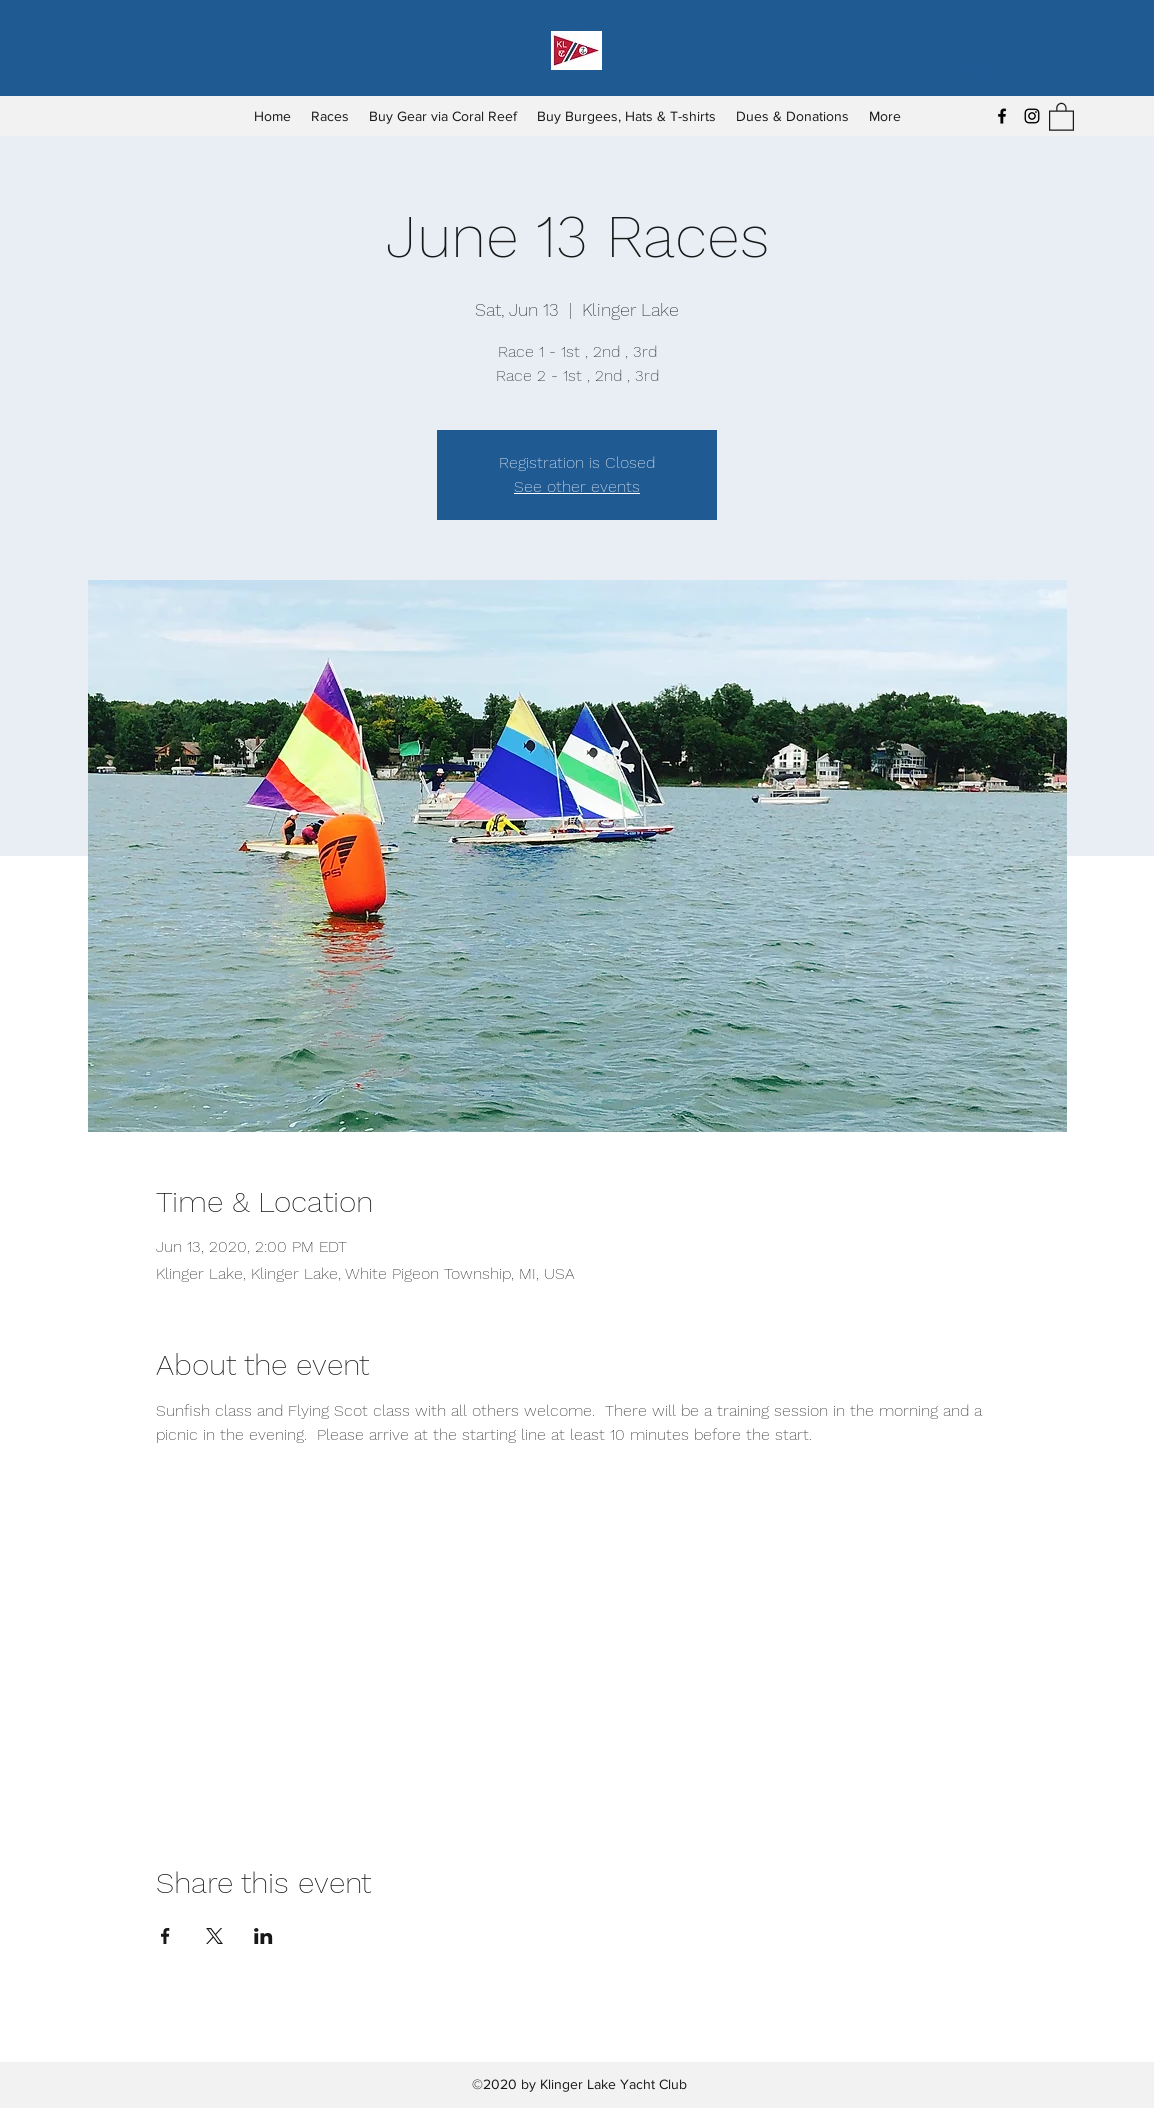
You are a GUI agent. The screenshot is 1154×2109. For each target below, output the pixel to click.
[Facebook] (1002, 116)
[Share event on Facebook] (165, 1936)
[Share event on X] (214, 1936)
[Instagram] (1032, 116)
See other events (577, 486)
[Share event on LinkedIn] (263, 1936)
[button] (1061, 116)
